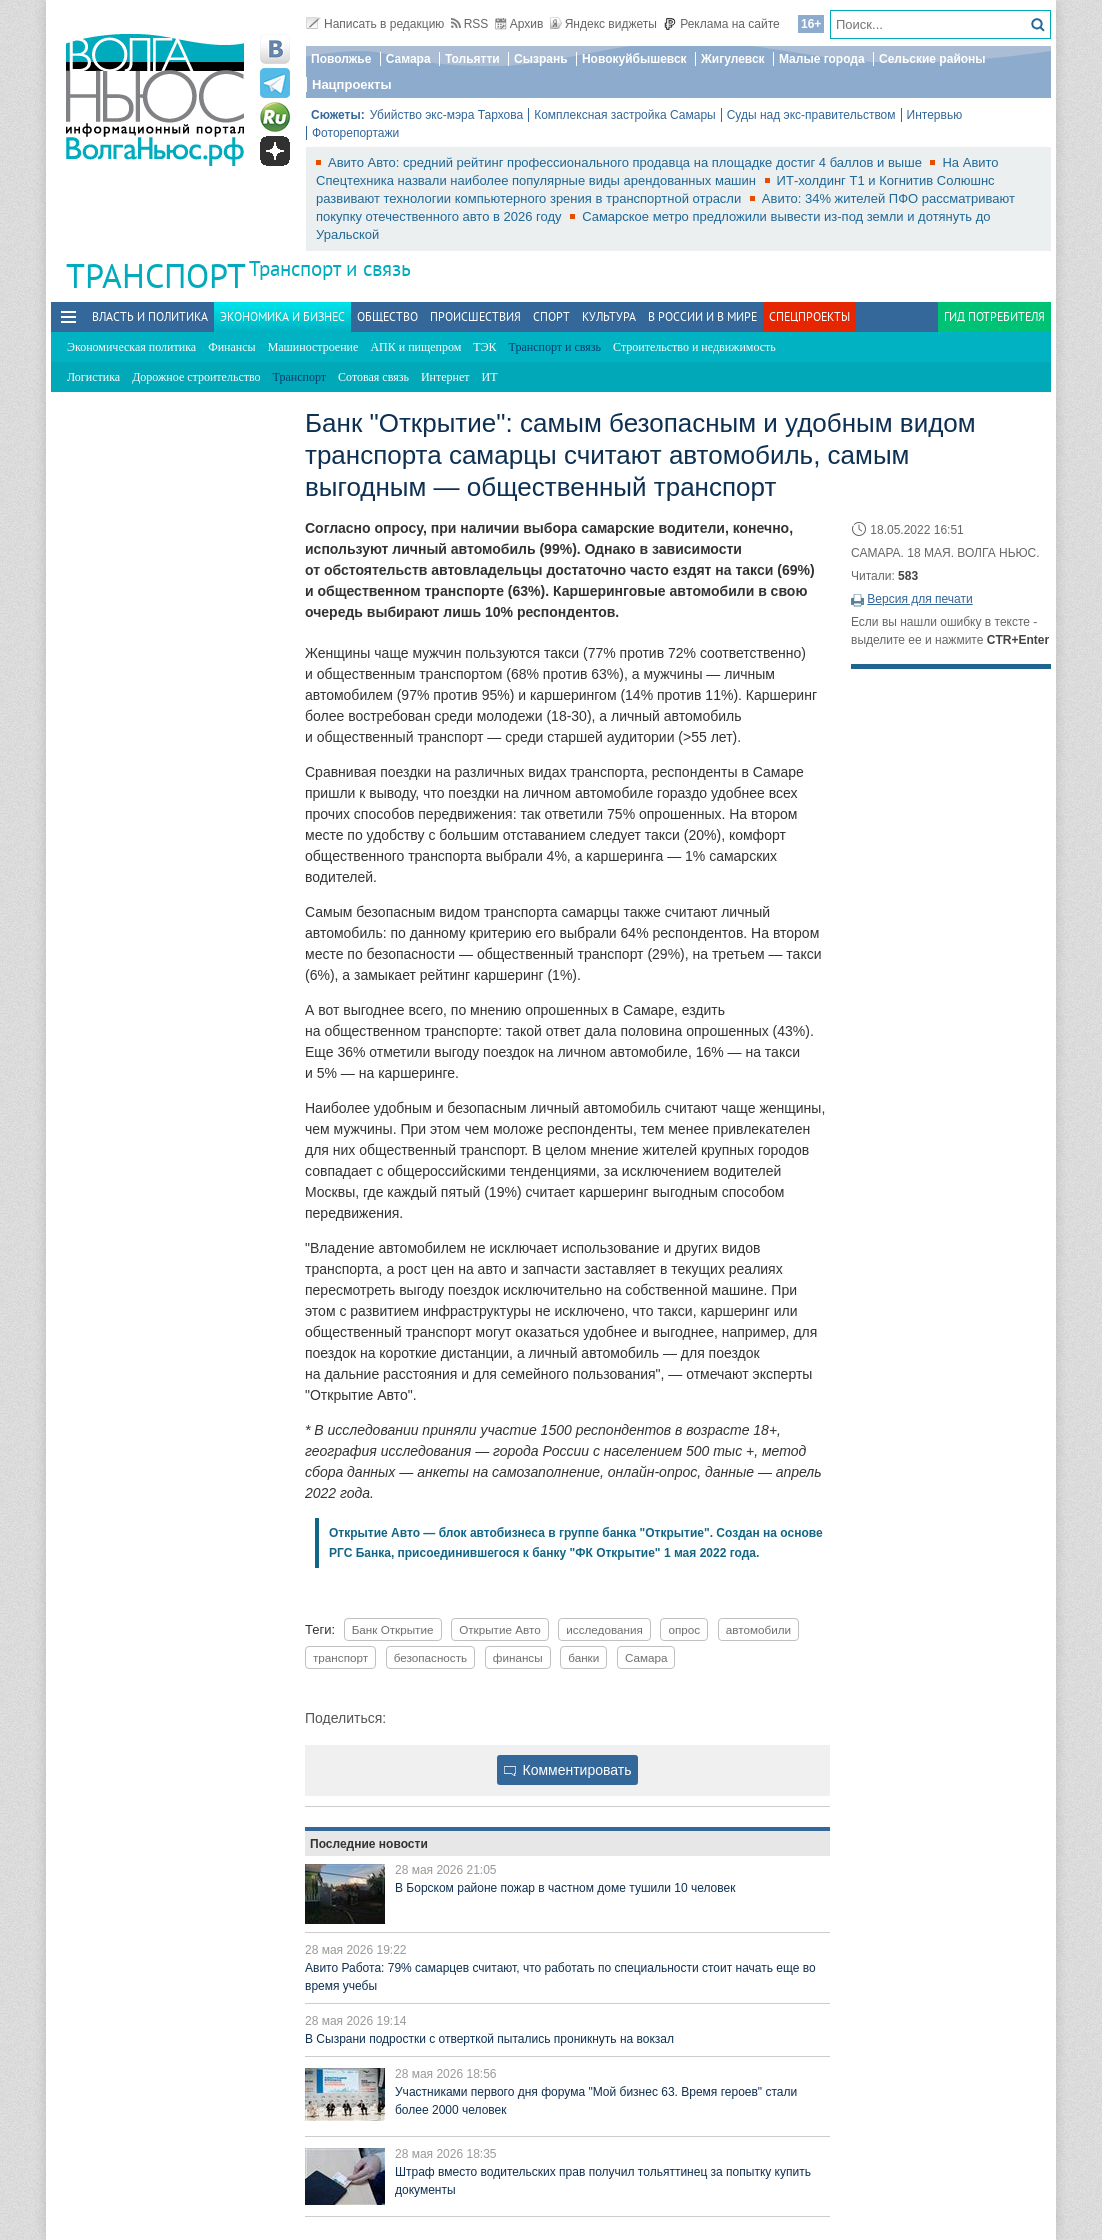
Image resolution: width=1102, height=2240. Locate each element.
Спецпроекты (809, 316)
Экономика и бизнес (282, 316)
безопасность (430, 1657)
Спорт (551, 316)
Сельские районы (932, 59)
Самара (408, 59)
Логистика (93, 377)
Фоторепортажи (355, 133)
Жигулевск (733, 59)
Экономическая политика (131, 347)
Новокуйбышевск (634, 59)
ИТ (490, 377)
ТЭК (484, 347)
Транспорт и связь (330, 268)
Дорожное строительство (196, 377)
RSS (470, 24)
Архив (519, 24)
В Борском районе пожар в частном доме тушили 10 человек (565, 1888)
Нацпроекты (352, 84)
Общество (387, 316)
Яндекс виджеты (603, 24)
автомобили (758, 1629)
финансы (518, 1657)
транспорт (340, 1657)
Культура (609, 316)
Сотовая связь (373, 377)
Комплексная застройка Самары (625, 115)
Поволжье (341, 59)
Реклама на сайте (721, 24)
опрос (684, 1629)
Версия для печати (919, 599)
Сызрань (541, 59)
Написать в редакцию (375, 24)
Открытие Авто (500, 1629)
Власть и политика (150, 316)
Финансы (231, 347)
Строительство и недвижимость (694, 347)
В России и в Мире (702, 316)
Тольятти (472, 59)
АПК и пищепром (415, 347)
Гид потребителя (994, 316)
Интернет (445, 377)
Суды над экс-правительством (811, 115)
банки (583, 1657)
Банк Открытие (393, 1629)
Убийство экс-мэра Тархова (446, 115)
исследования (604, 1629)
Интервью (935, 115)
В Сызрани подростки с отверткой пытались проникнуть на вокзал (489, 2039)
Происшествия (475, 316)
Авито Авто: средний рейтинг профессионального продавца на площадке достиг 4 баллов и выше (626, 162)
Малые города (822, 59)
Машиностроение (313, 347)
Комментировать (568, 1770)
